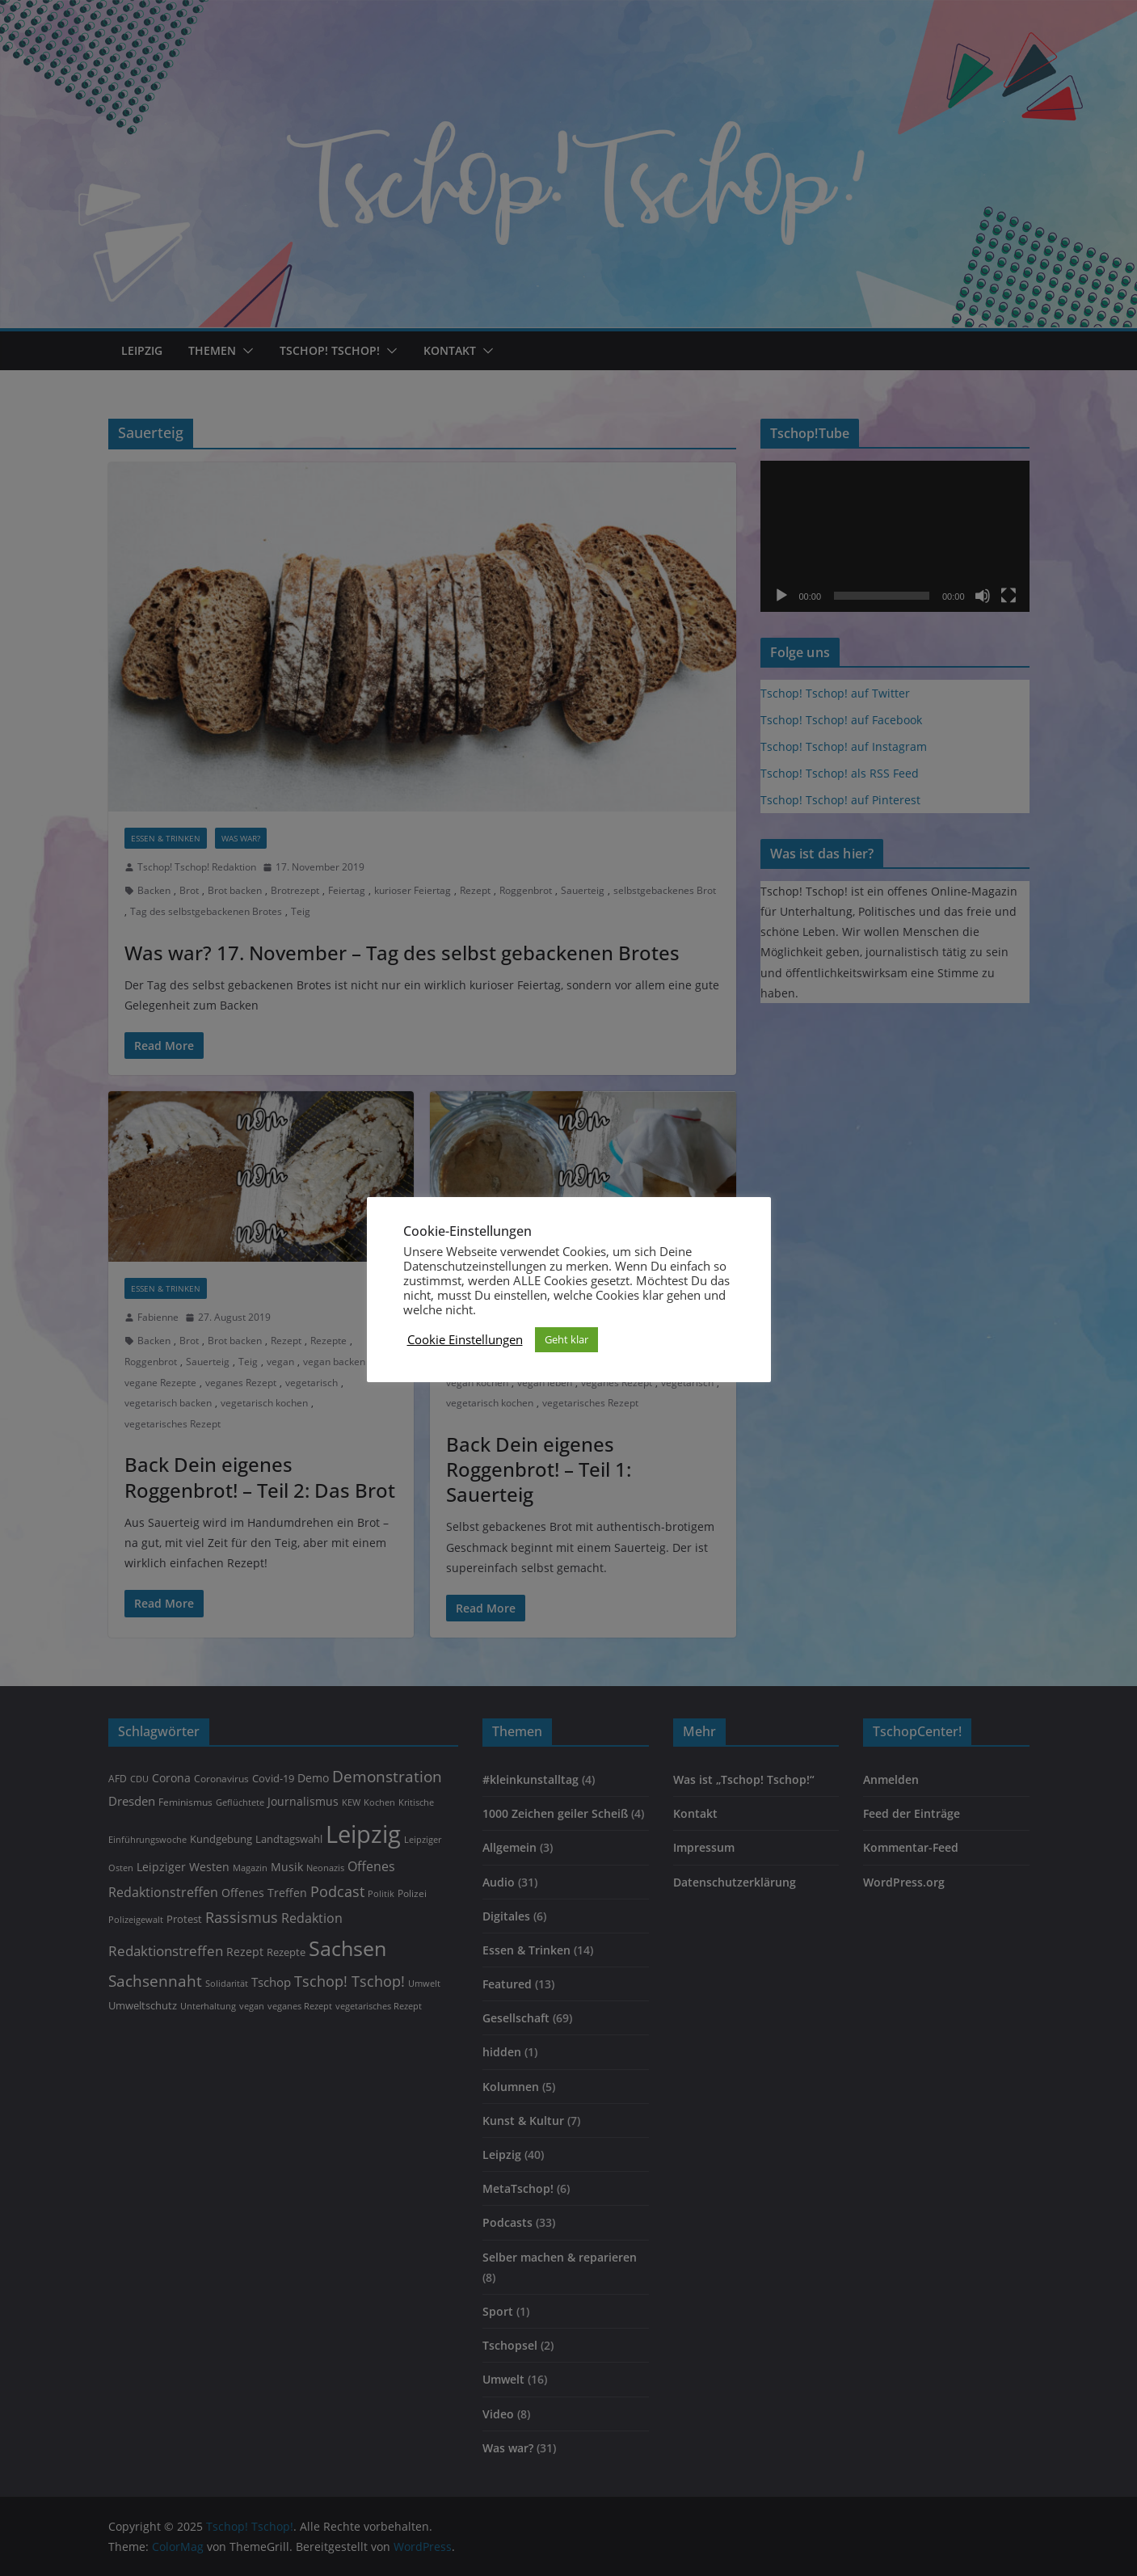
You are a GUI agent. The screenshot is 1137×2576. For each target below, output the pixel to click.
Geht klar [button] (566, 1339)
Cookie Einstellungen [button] (465, 1339)
